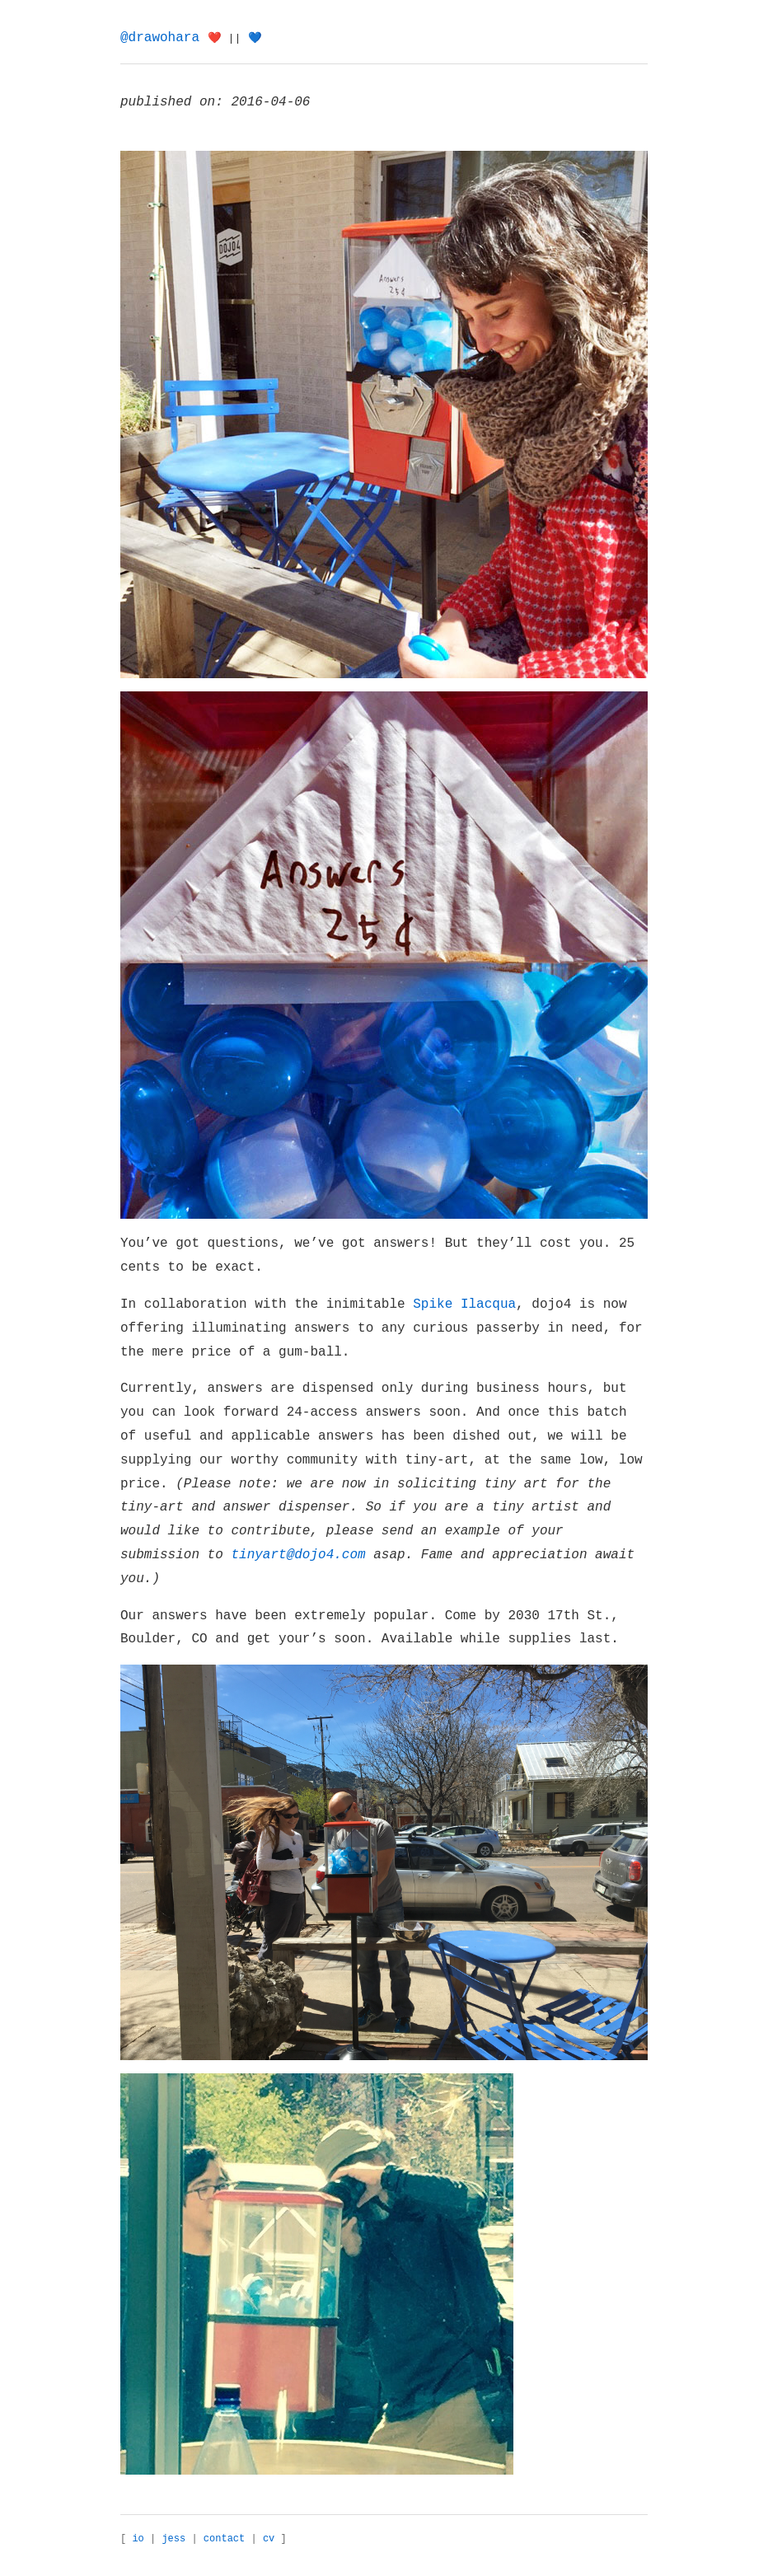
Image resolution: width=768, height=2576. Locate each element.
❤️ (215, 38)
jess (173, 2539)
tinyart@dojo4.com (298, 1555)
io (137, 2539)
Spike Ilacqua (464, 1304)
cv (268, 2539)
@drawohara (159, 37)
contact (224, 2539)
